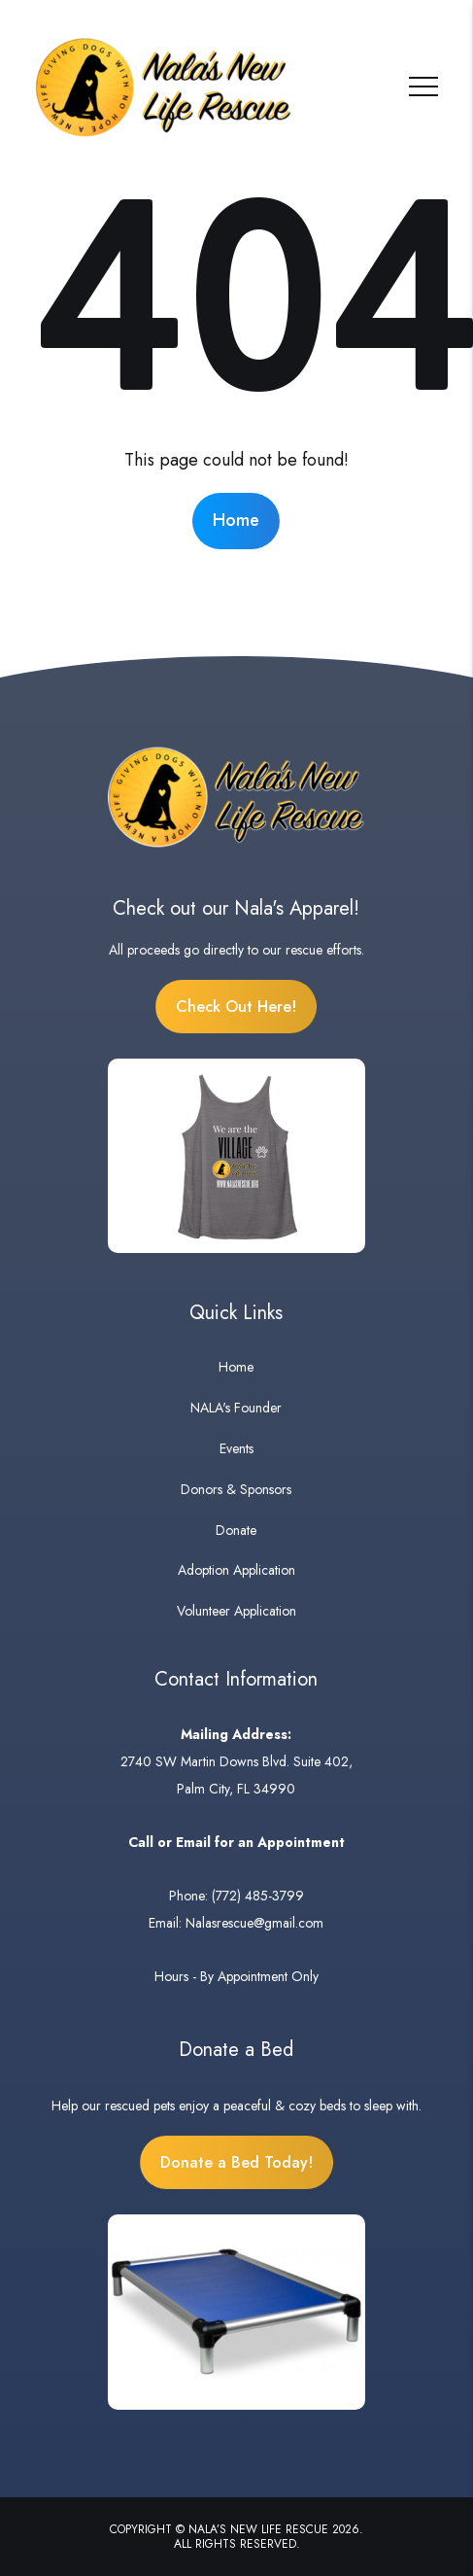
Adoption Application (236, 1570)
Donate (236, 1530)
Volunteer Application (236, 1610)
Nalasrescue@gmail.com (254, 1922)
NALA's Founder (236, 1407)
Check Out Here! (236, 1006)
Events (236, 1448)
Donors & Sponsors (236, 1489)
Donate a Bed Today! (236, 2162)
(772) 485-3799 (258, 1895)
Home (236, 520)
